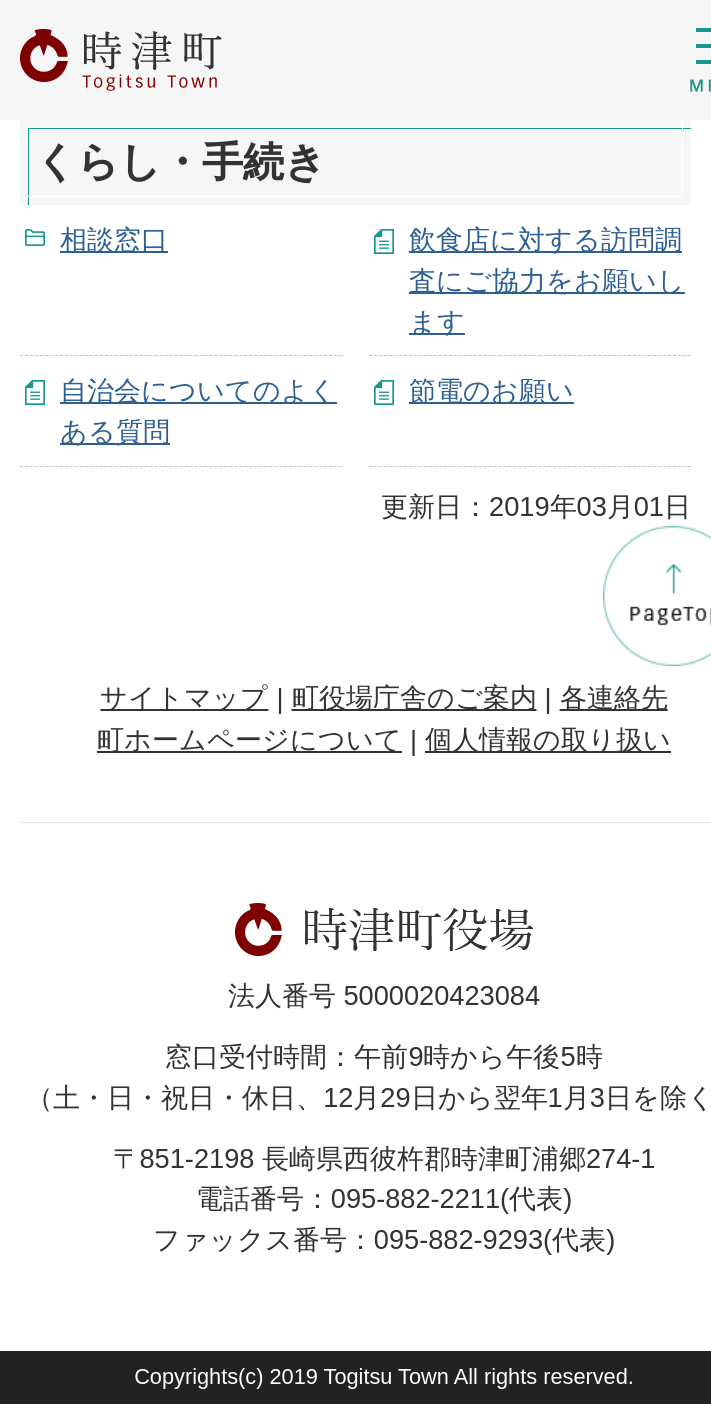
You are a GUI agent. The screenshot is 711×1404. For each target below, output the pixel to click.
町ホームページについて (249, 739)
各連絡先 (614, 697)
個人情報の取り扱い (548, 739)
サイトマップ (184, 697)
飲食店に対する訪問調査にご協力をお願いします (547, 280)
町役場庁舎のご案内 (414, 697)
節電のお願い (491, 390)
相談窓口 (114, 239)
